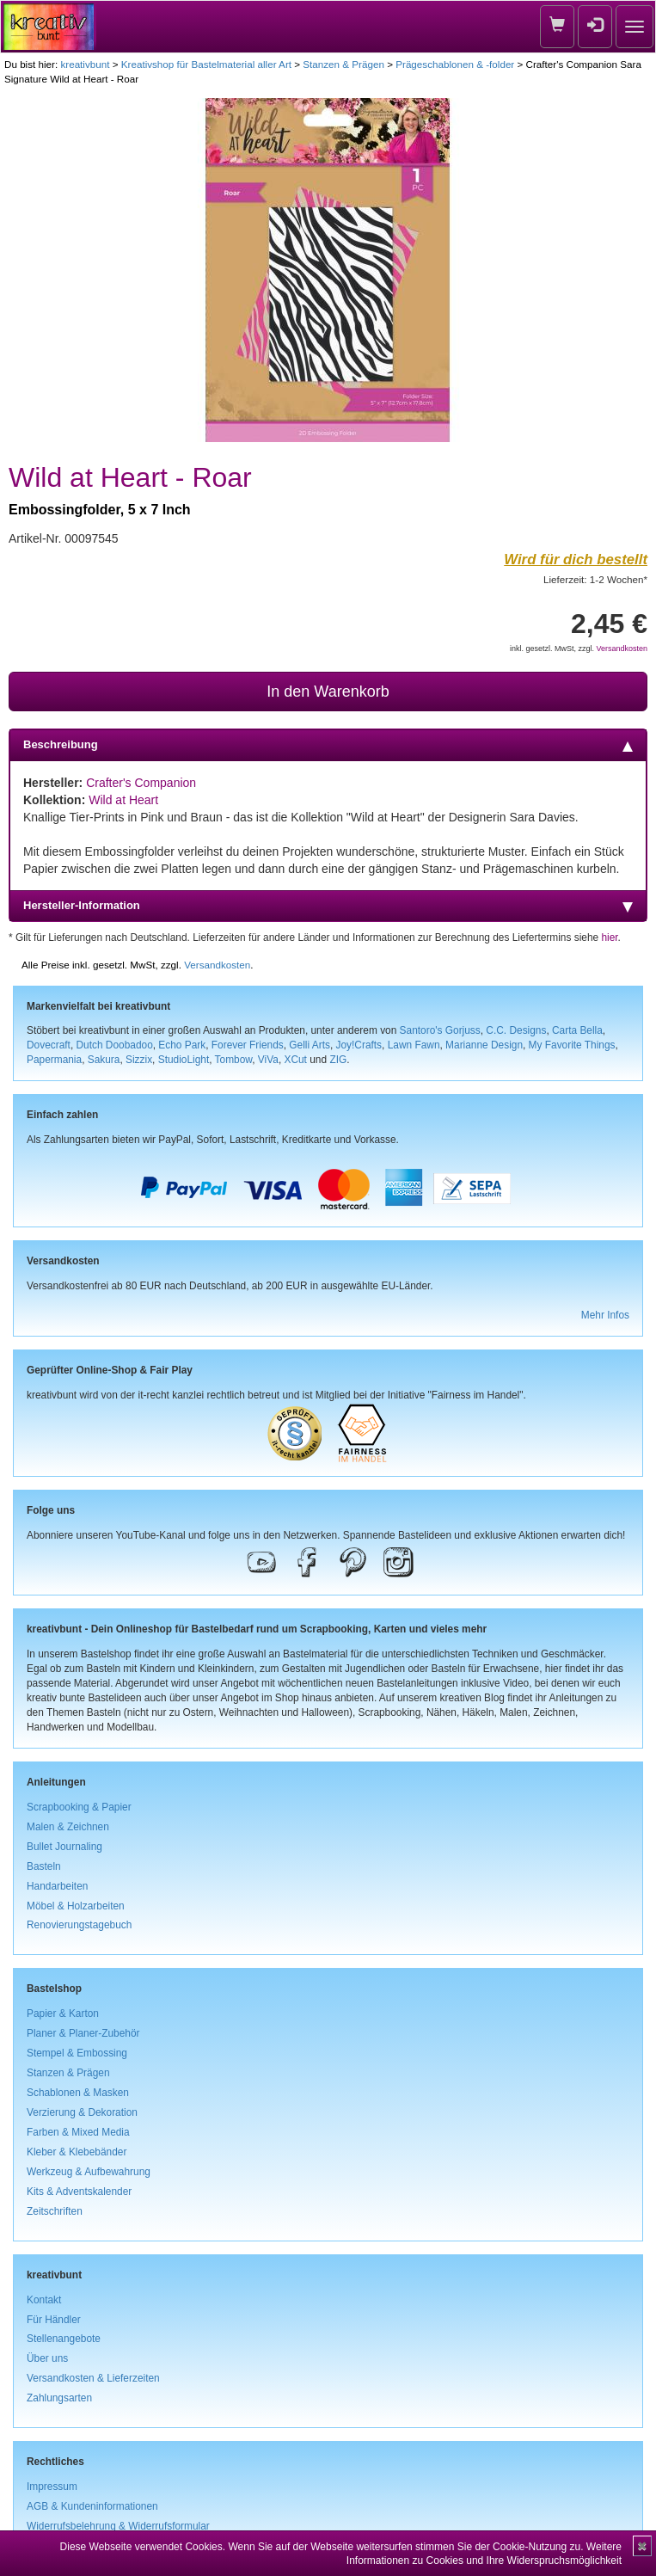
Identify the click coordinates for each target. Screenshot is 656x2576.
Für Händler (54, 2320)
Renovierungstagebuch (79, 1925)
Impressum (52, 2487)
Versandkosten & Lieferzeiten (93, 2378)
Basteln (44, 1866)
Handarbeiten (57, 1886)
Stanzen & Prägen (343, 64)
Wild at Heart (123, 800)
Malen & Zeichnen (68, 1827)
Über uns (47, 2358)
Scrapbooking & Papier (79, 1807)
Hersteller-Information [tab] (328, 906)
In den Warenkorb (328, 691)
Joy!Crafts (359, 1045)
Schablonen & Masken (78, 2093)
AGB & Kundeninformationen (92, 2506)
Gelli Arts (309, 1045)
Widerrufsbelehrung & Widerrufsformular (118, 2526)
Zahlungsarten (59, 2398)
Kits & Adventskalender (79, 2192)
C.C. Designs (516, 1030)
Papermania (54, 1060)
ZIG (337, 1060)
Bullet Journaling (64, 1847)
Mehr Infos (605, 1315)
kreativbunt (84, 64)
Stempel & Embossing (77, 2053)
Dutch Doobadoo (115, 1045)
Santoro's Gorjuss (440, 1030)
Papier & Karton (63, 2013)
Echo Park (181, 1045)
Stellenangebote (64, 2339)
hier (609, 937)
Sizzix (139, 1060)
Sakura (104, 1060)
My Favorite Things (572, 1045)
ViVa (268, 1060)
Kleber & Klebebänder (76, 2152)
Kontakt (44, 2300)
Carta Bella (577, 1030)
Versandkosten (621, 648)
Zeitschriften (55, 2211)
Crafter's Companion (141, 783)
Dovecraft (49, 1045)
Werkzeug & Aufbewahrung (88, 2172)
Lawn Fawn (414, 1045)
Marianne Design (484, 1045)
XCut (295, 1060)
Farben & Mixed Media (78, 2132)
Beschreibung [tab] (328, 745)
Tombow (234, 1060)
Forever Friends (248, 1045)
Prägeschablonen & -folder (454, 64)
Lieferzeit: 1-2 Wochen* (595, 579)
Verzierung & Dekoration (82, 2112)
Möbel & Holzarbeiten (76, 1906)
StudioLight (184, 1060)
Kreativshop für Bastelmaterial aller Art (206, 64)
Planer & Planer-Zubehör (83, 2033)
